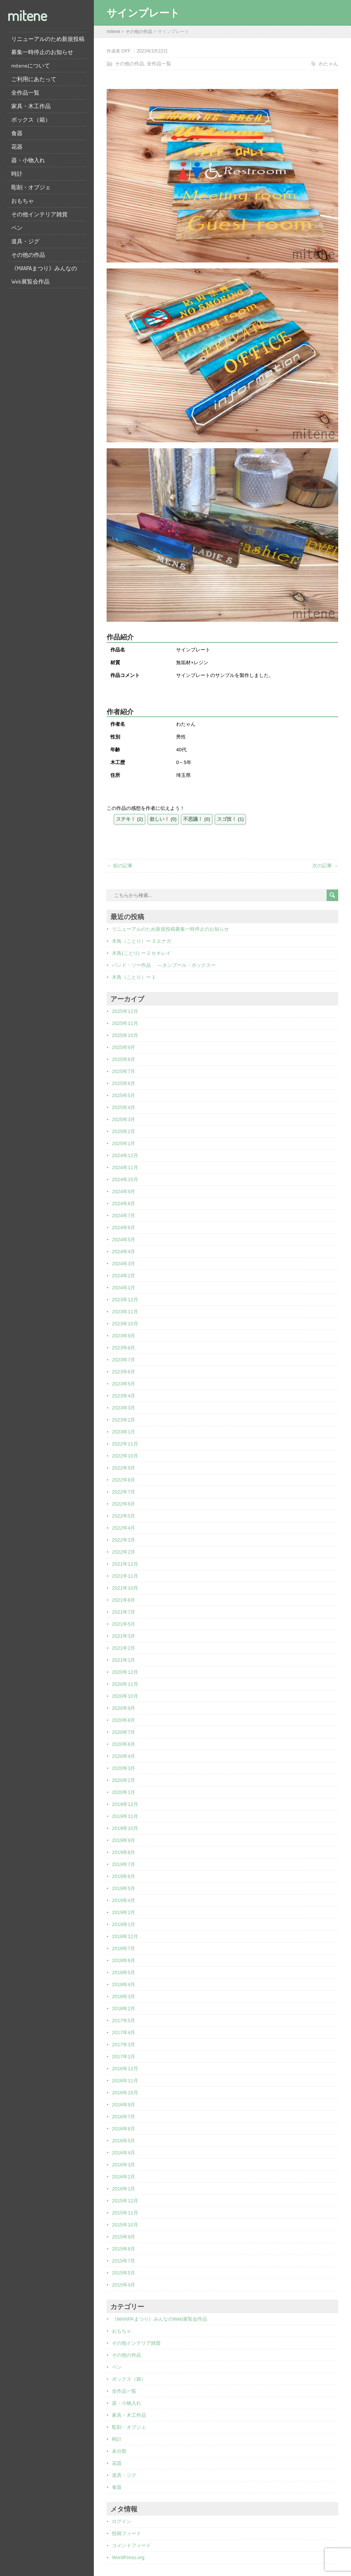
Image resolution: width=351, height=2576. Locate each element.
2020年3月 (123, 1768)
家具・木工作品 (31, 106)
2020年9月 (123, 1708)
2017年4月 (123, 2032)
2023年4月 (123, 1396)
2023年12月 (125, 1299)
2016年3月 (123, 2165)
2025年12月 (125, 1011)
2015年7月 (123, 2261)
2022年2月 (123, 1552)
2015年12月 (125, 2201)
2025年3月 (123, 1119)
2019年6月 (123, 1876)
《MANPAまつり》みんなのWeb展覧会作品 (44, 275)
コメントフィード (131, 2545)
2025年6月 (123, 1083)
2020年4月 (123, 1756)
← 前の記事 (120, 865)
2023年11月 (125, 1311)
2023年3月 (123, 1408)
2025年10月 (125, 1035)
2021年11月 (125, 1576)
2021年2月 (123, 1648)
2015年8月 (123, 2249)
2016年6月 (123, 2128)
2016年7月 (123, 2116)
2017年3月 (123, 2044)
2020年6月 (123, 1744)
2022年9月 (123, 1468)
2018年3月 (123, 1996)
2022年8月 (123, 1480)
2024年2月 (123, 1275)
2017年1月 (123, 2056)
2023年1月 (123, 1432)
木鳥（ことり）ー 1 (133, 977)
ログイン (121, 2521)
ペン (17, 227)
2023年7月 (123, 1360)
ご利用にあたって (33, 79)
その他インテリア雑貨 (39, 214)
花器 (17, 146)
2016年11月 (125, 2080)
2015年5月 (123, 2273)
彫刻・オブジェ (31, 187)
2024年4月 (123, 1251)
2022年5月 (123, 1516)
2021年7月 (123, 1612)
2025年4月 (123, 1107)
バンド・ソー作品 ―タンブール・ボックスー (164, 965)
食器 (17, 133)
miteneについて (30, 65)
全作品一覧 (25, 92)
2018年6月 (123, 1960)
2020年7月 (123, 1732)
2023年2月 (123, 1420)
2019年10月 (125, 1828)
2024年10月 (125, 1179)
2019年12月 (125, 1804)
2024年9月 (123, 1191)
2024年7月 (123, 1215)
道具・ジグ (25, 241)
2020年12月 (125, 1672)
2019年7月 (123, 1864)
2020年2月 (123, 1780)
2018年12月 (125, 1936)
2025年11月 (125, 1023)
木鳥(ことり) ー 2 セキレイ (141, 953)
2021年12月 (125, 1564)
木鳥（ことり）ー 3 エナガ (141, 941)
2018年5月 (123, 1972)
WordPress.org (128, 2557)
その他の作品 (28, 254)
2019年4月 (123, 1900)
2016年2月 (123, 2177)
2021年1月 (123, 1660)
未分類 (119, 2451)
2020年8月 (123, 1720)
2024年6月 (123, 1227)
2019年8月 (123, 1852)
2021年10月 (125, 1588)
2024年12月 (125, 1155)
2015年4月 (123, 2285)
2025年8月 (123, 1059)
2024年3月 (123, 1263)
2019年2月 (123, 1912)
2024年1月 (123, 1287)
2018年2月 (123, 2008)
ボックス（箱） (31, 119)
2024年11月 (125, 1167)
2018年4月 (123, 1984)
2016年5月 (123, 2140)
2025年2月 (123, 1131)
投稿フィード (126, 2533)
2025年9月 (123, 1047)
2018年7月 (123, 1948)
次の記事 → (325, 865)
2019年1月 (123, 1924)
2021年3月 (123, 1636)
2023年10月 (125, 1323)
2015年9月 (123, 2237)
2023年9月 (123, 1335)
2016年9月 (123, 2104)
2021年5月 (123, 1624)
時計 (17, 173)
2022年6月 (123, 1504)
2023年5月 (123, 1384)
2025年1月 (123, 1143)
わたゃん (328, 63)
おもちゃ (22, 200)
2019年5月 (123, 1888)
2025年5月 (123, 1095)
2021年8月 (123, 1600)
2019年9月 (123, 1840)
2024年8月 (123, 1203)
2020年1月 (123, 1792)
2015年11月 (125, 2213)
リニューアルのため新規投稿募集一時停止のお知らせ (47, 45)
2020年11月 (125, 1684)
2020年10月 (125, 1696)
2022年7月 (123, 1492)
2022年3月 (123, 1540)
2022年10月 (125, 1456)
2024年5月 (123, 1239)
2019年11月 (125, 1816)
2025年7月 (123, 1071)
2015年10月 (125, 2225)
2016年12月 (125, 2068)
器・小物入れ (28, 160)
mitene (27, 15)
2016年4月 (123, 2152)
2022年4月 (123, 1528)
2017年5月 (123, 2020)
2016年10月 (125, 2092)
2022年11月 (125, 1444)
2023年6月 (123, 1372)
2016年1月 (123, 2189)
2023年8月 (123, 1348)
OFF (126, 51)
